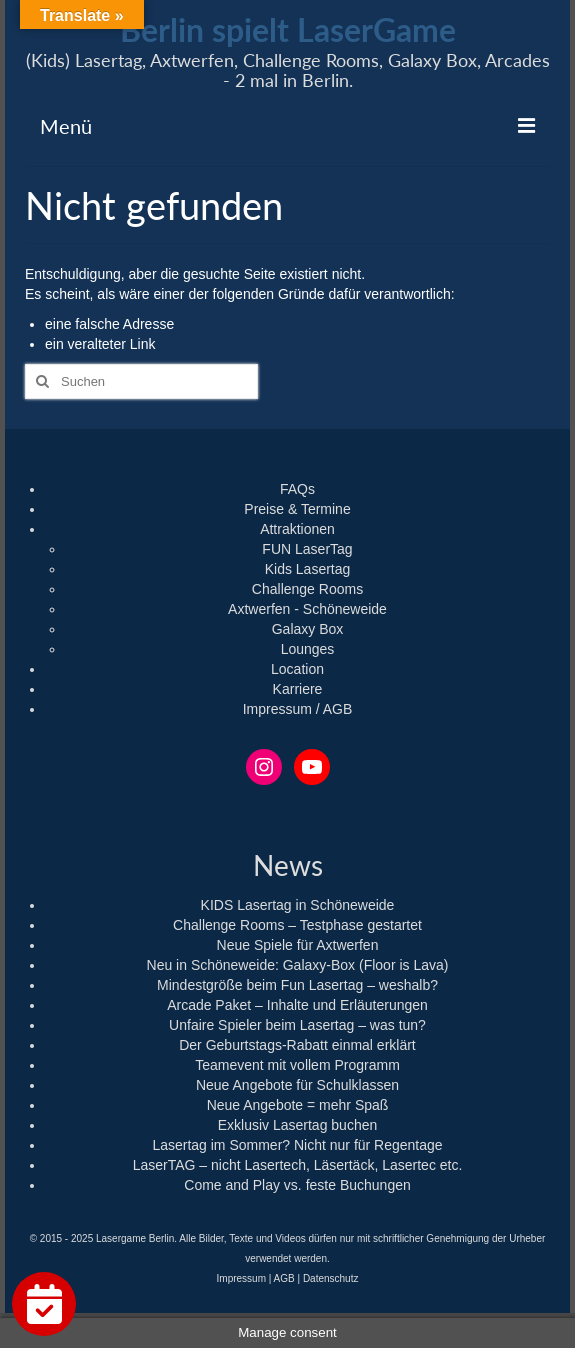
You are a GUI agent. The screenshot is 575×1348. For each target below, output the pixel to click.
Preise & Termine (297, 509)
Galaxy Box (308, 629)
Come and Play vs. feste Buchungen (297, 1185)
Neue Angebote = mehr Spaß (298, 1105)
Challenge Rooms (307, 589)
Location (297, 669)
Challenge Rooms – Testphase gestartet (297, 925)
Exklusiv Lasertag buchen (298, 1125)
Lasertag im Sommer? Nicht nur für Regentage (297, 1145)
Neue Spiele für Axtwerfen (298, 945)
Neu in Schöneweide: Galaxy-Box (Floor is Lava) (298, 965)
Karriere (298, 689)
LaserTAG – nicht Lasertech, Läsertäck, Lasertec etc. (298, 1165)
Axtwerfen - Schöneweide (307, 609)
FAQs (297, 489)
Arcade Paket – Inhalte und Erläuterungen (297, 1005)
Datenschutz (331, 1278)
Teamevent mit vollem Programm (297, 1065)
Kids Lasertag (308, 569)
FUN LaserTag (307, 549)
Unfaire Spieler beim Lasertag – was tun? (297, 1025)
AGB (284, 1278)
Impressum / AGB (298, 709)
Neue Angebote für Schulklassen (297, 1085)
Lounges (308, 649)
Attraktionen (297, 529)
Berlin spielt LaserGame (288, 29)
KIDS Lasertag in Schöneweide (298, 905)
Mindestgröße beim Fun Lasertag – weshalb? (297, 985)
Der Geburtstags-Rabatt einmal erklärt (297, 1045)
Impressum (241, 1278)
